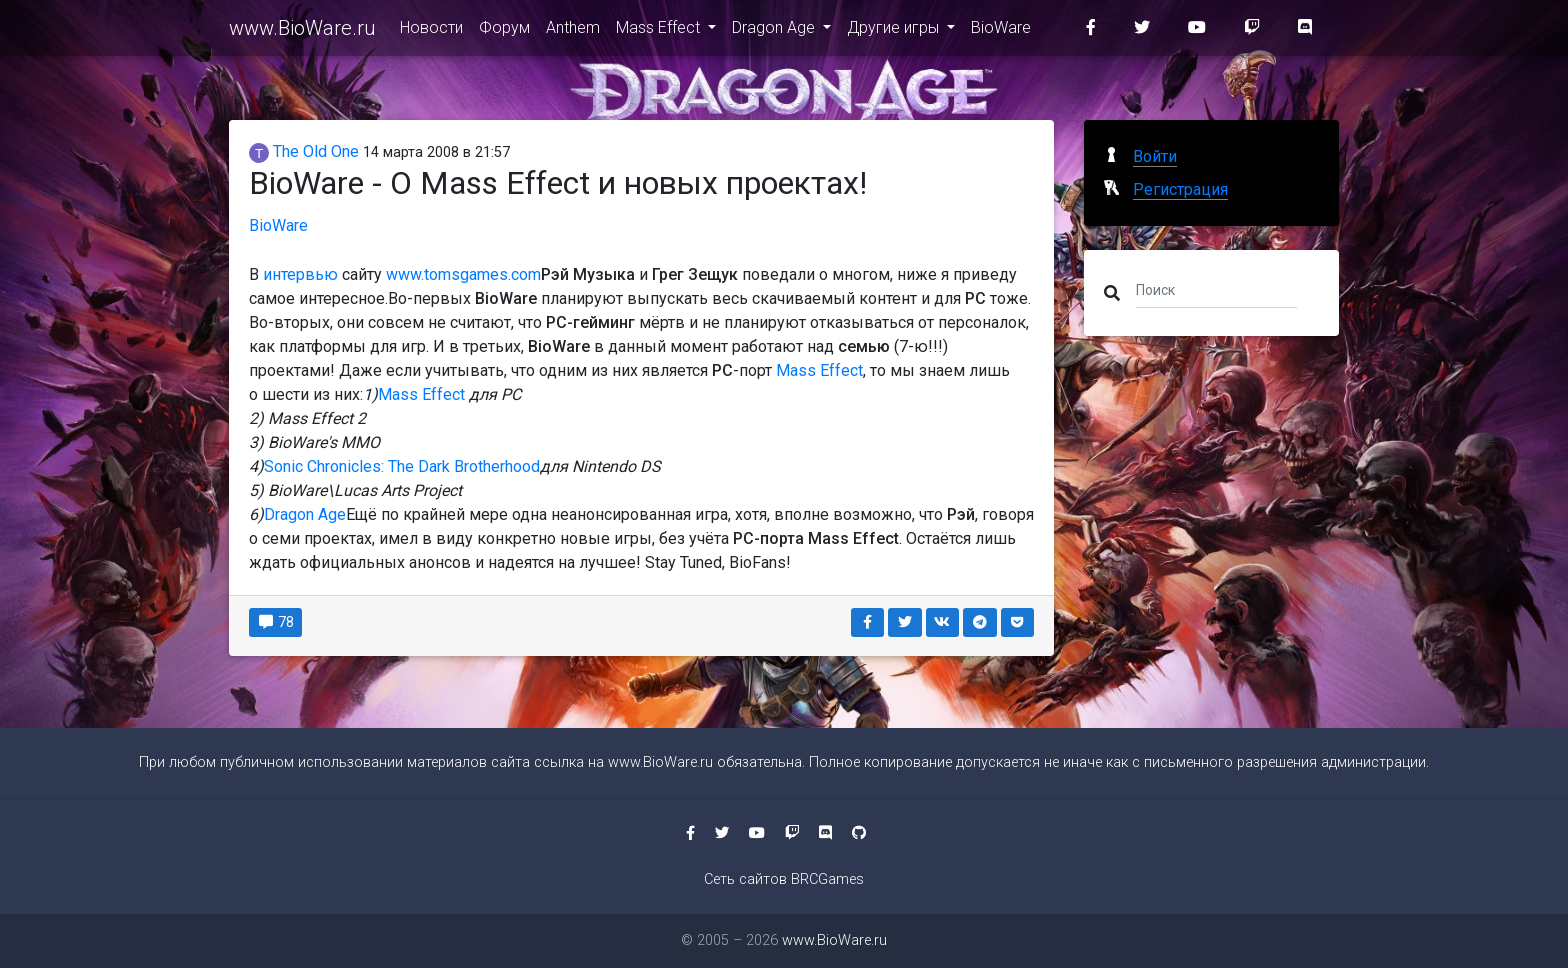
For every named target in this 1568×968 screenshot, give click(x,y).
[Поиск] (1216, 289)
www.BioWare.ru (302, 32)
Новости (431, 31)
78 (275, 622)
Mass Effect (660, 31)
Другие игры (895, 31)
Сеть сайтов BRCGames (784, 879)
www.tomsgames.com (463, 274)
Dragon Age (775, 31)
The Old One (304, 151)
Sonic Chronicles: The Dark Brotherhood (402, 466)
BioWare (1001, 31)
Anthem (573, 31)
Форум (504, 31)
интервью (300, 274)
